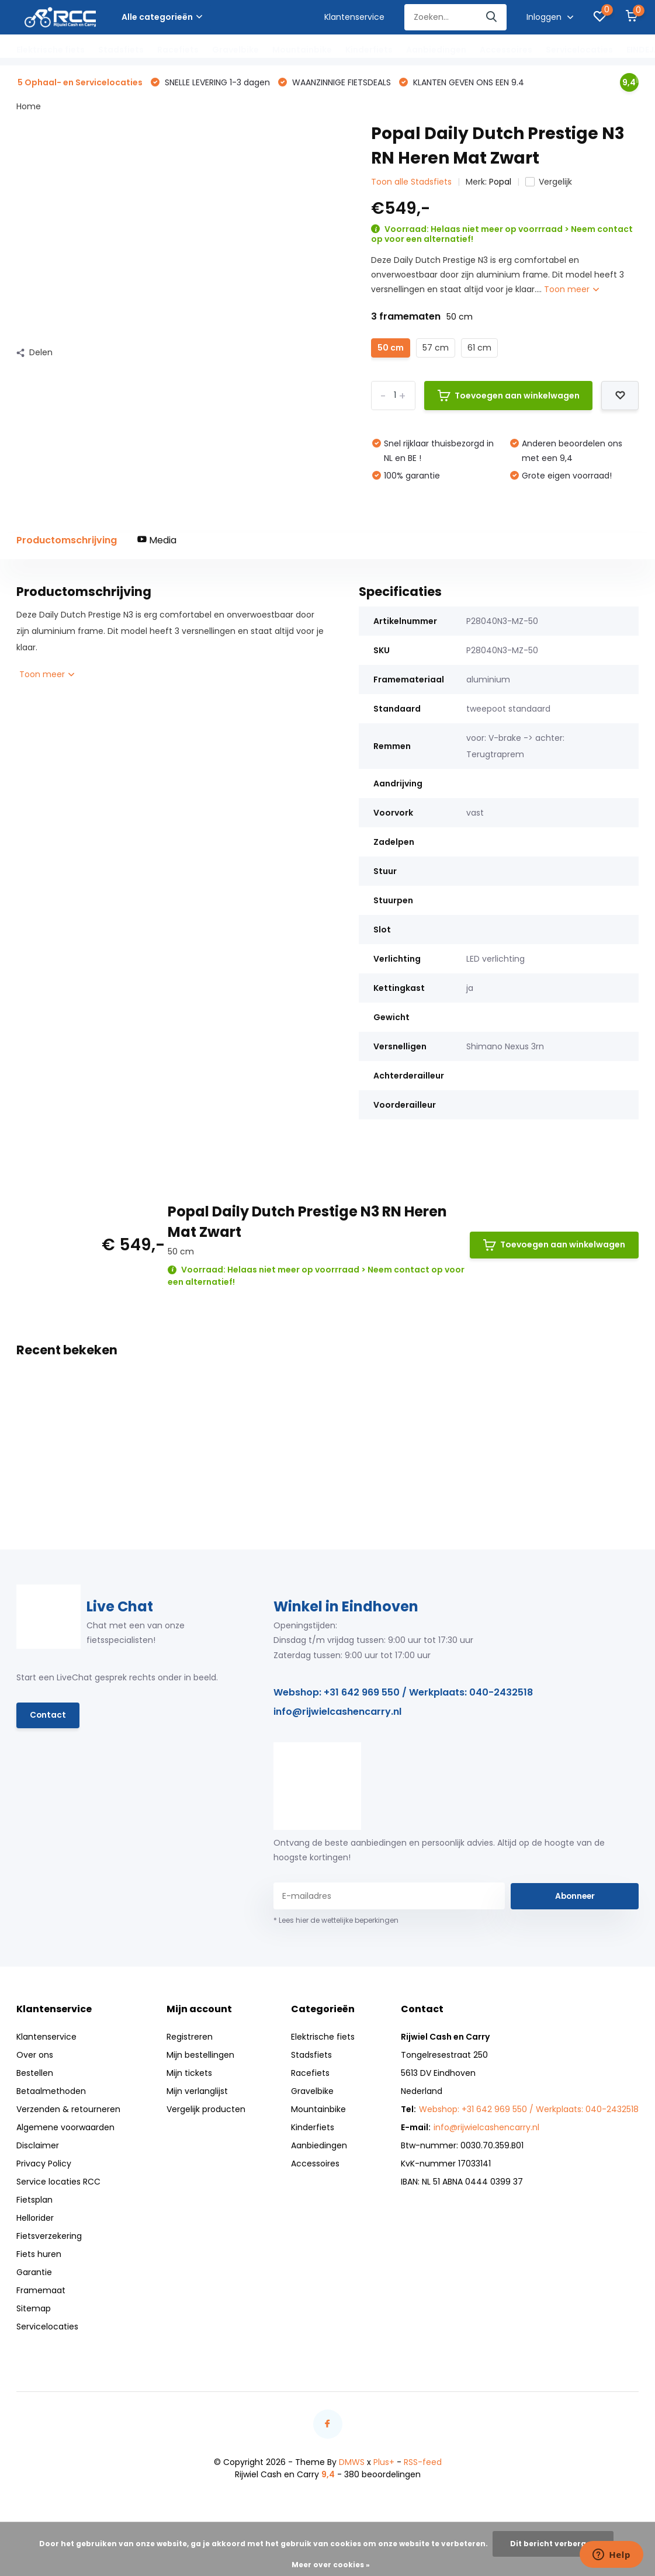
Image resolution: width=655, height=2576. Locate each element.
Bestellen (34, 2074)
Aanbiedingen (436, 50)
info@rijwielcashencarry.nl (337, 1712)
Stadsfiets (121, 50)
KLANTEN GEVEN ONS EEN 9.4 (467, 83)
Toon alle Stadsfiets (411, 183)
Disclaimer (37, 2146)
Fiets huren (38, 2255)
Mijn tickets (189, 2074)
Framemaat (40, 2291)
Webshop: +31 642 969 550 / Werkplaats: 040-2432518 (403, 1693)
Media (156, 541)
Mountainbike (302, 50)
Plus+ (383, 2463)
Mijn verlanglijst (197, 2092)
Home (28, 107)
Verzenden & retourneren (68, 2110)
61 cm (479, 348)
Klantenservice (354, 17)
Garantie (34, 2273)
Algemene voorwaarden (65, 2128)
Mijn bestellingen (200, 2056)
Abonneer (575, 1896)
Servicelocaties (579, 50)
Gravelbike (235, 50)
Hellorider (35, 2219)
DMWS (352, 2463)
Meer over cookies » (331, 2565)
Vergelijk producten (206, 2110)
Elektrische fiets (50, 50)
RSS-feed (423, 2463)
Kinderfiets (369, 50)
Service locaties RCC (58, 2183)
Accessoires (506, 50)
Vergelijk (548, 183)
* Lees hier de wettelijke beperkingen (335, 1921)
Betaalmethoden (51, 2092)
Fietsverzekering (49, 2237)
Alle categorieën (162, 17)
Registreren (190, 2038)
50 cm (390, 348)
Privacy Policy (43, 2165)
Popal (500, 183)
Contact (48, 1716)
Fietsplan (34, 2201)
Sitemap (33, 2309)
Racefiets (178, 50)
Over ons (34, 2056)
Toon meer (571, 290)
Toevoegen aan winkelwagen (509, 396)
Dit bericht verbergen (553, 2544)
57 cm (435, 348)
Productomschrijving (66, 541)
